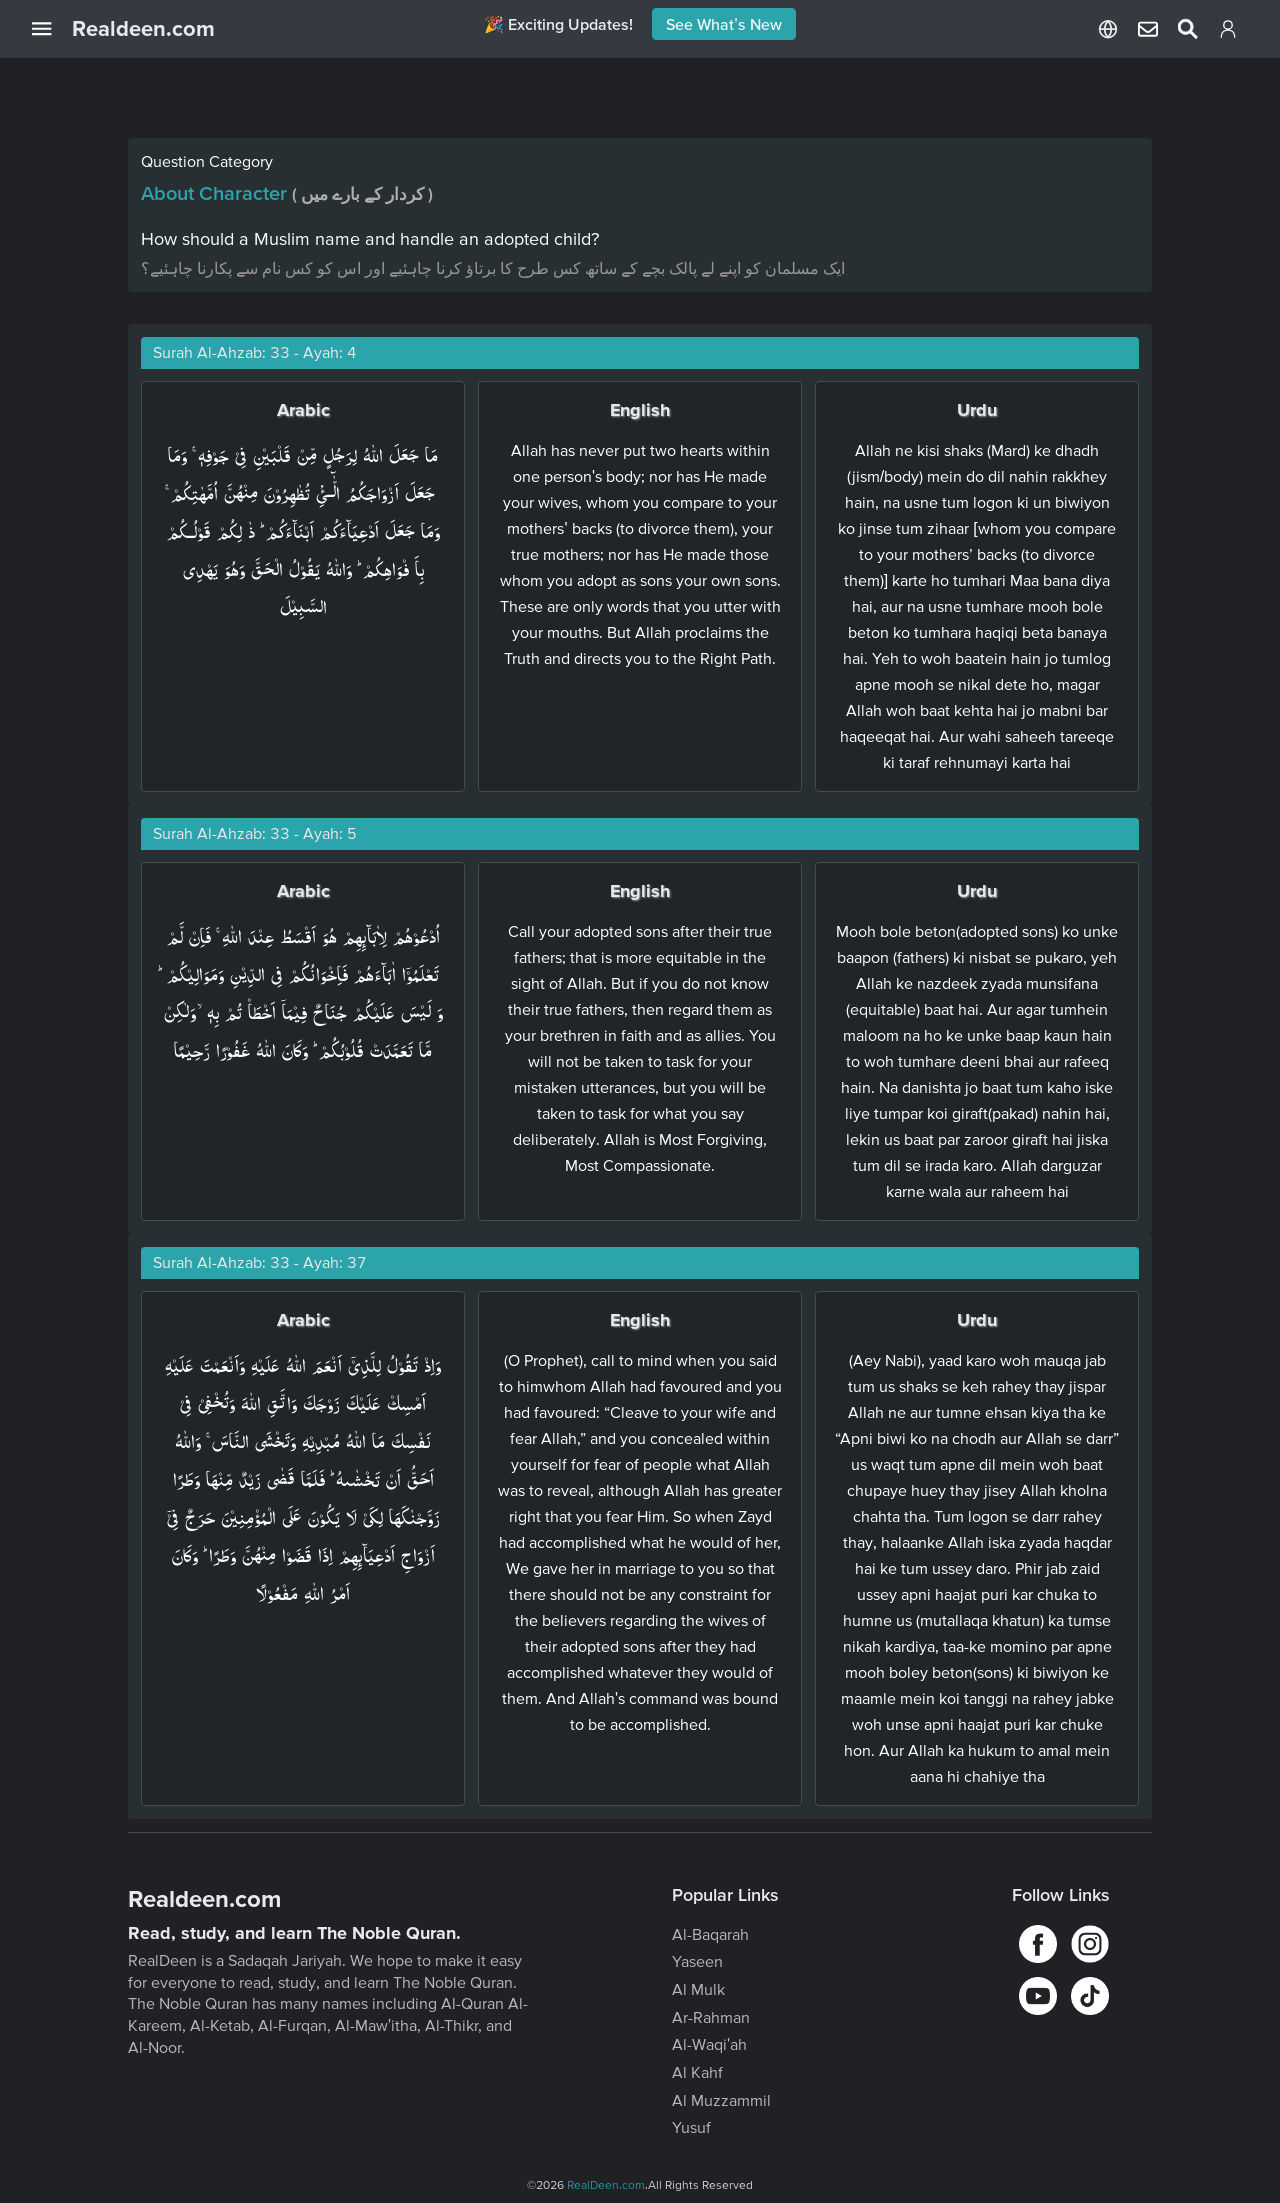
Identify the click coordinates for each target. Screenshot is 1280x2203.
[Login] (1228, 33)
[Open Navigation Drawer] (52, 29)
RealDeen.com (606, 2184)
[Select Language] (1108, 29)
